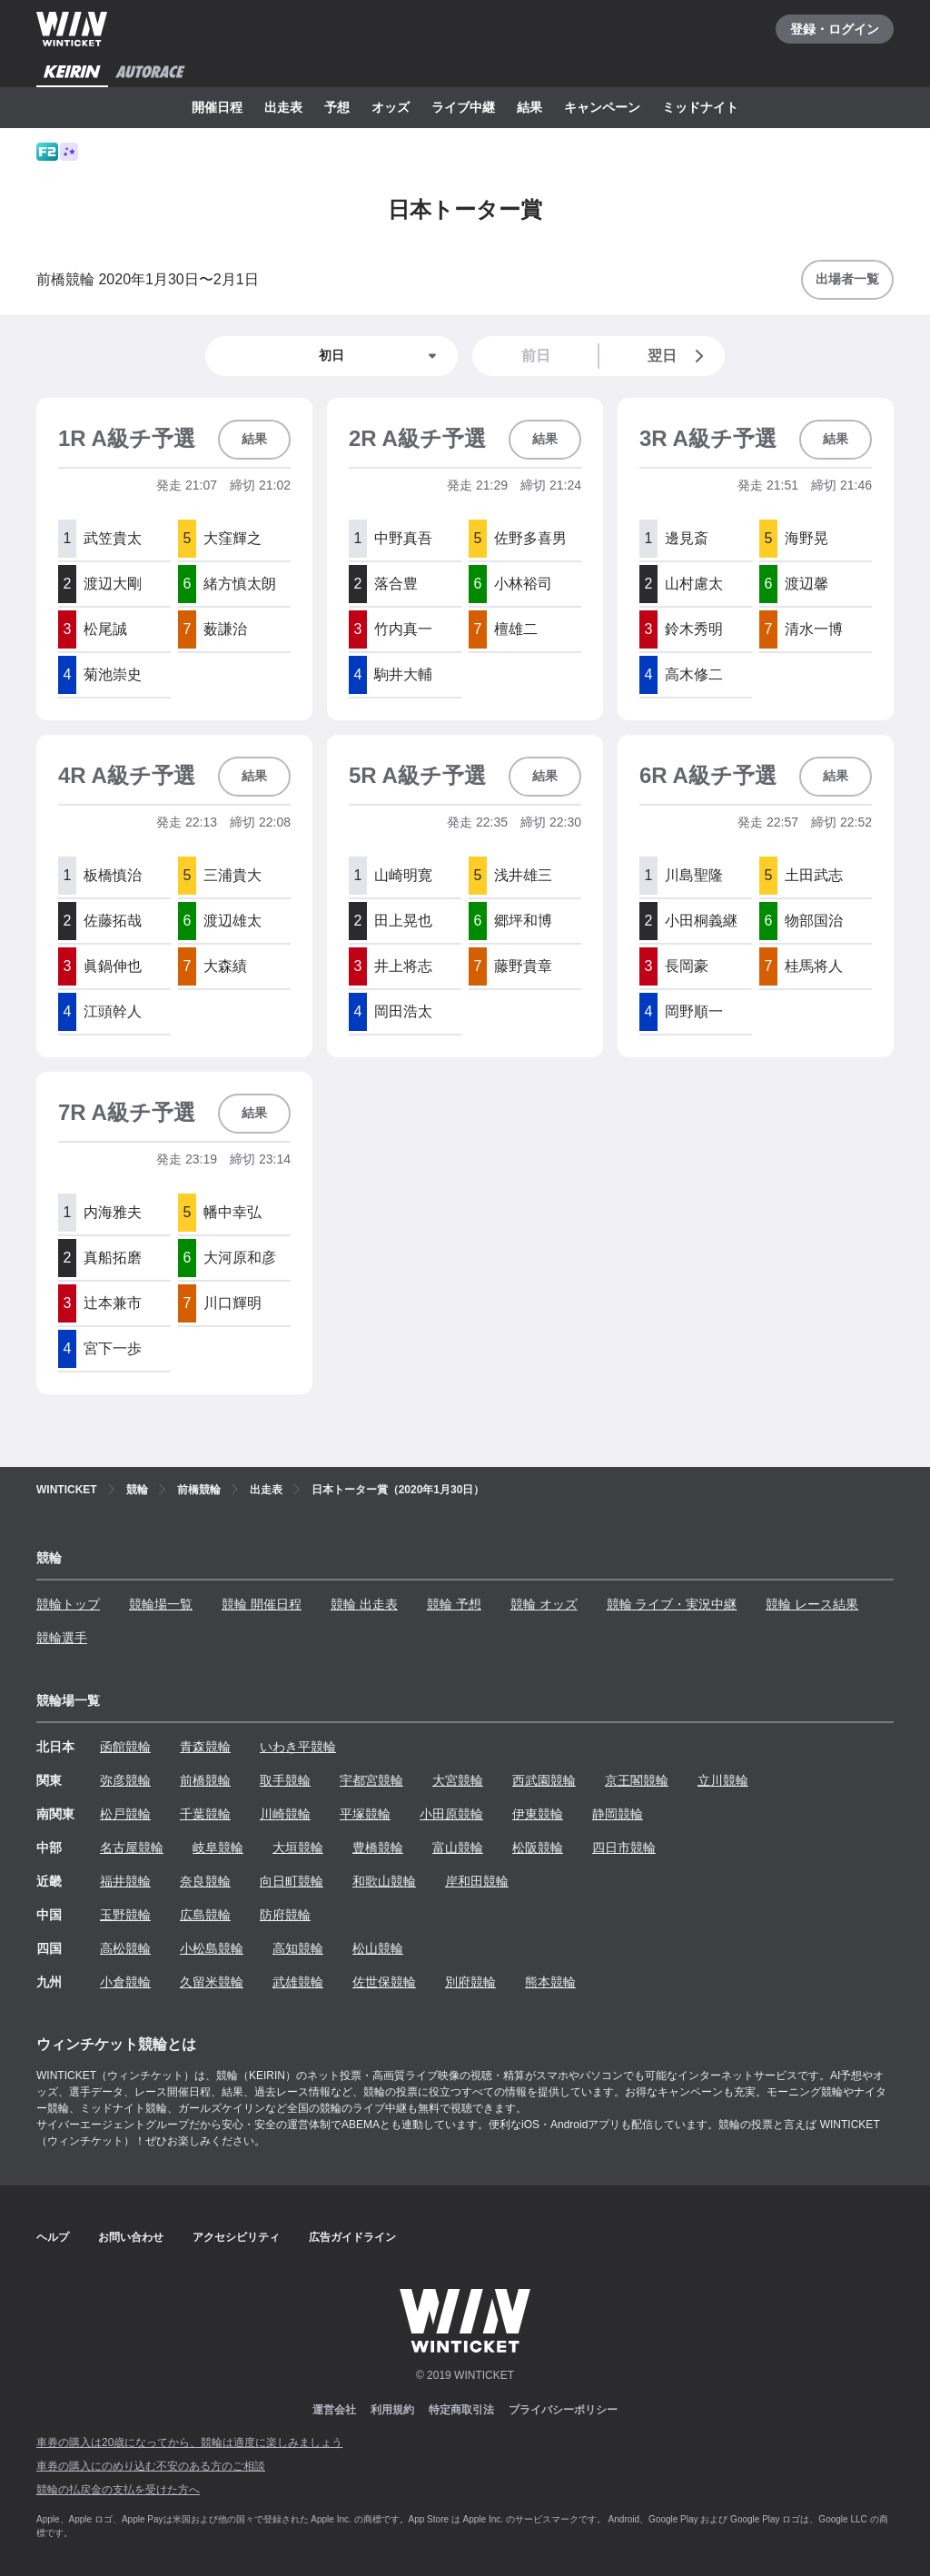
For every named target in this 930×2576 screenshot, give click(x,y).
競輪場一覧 (161, 1604)
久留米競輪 (211, 1982)
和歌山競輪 (384, 1881)
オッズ (390, 107)
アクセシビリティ (236, 2237)
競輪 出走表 (364, 1604)
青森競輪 (205, 1746)
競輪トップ (68, 1604)
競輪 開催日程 (262, 1604)
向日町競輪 (291, 1881)
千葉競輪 (205, 1814)
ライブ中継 (463, 107)
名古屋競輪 (131, 1847)
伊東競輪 (537, 1814)
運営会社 (334, 2409)
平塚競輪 (365, 1814)
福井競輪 (125, 1881)
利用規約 (392, 2409)
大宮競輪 (457, 1780)
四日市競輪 (624, 1847)
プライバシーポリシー (563, 2409)
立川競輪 (723, 1780)
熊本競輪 (550, 1982)
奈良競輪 (205, 1881)
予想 (337, 107)
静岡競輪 (617, 1814)
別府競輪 (470, 1982)
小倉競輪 (125, 1982)
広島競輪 (205, 1914)
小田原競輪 (451, 1814)
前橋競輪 (205, 1780)
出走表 (283, 107)
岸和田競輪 (477, 1881)
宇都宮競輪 (371, 1780)
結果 (529, 107)
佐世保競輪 (384, 1982)
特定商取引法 (461, 2409)
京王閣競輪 (636, 1780)
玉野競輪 (125, 1914)
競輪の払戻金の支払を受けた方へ (118, 2489)
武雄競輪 (297, 1982)
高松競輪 (125, 1948)
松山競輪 (377, 1948)
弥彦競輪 (125, 1780)
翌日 (679, 356)
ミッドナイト (700, 107)
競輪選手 (61, 1637)
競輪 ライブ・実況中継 (672, 1604)
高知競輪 (297, 1948)
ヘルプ (52, 2237)
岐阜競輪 (218, 1847)
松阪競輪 (537, 1847)
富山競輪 (457, 1847)
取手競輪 (285, 1780)
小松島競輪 (211, 1948)
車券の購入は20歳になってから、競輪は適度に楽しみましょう (189, 2442)
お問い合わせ (130, 2237)
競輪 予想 (454, 1604)
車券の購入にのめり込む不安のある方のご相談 (150, 2466)
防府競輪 (285, 1914)
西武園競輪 (544, 1780)
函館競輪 (125, 1746)
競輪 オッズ (544, 1604)
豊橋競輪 (377, 1847)
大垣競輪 (297, 1847)
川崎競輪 (285, 1814)
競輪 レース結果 (812, 1604)
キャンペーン (602, 107)
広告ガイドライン (352, 2237)
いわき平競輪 (298, 1746)
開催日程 (217, 107)
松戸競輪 (125, 1814)
